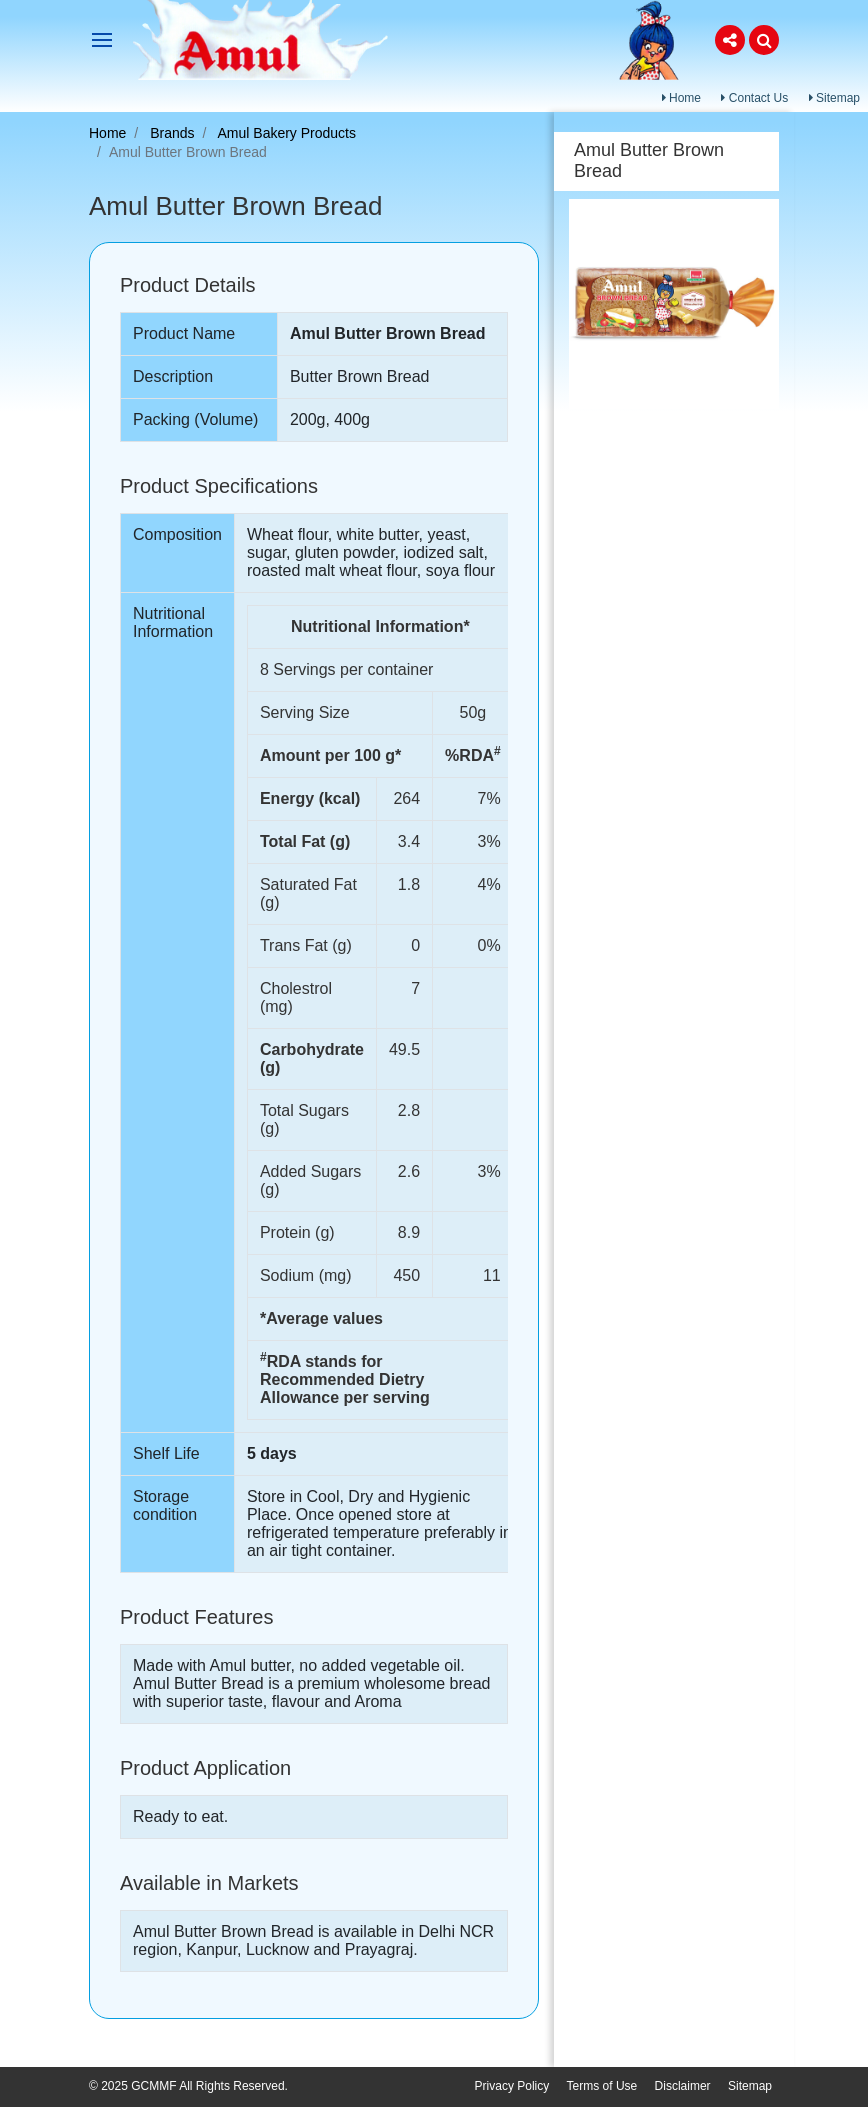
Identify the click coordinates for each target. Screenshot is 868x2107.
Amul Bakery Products (287, 133)
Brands (172, 133)
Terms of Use (602, 2086)
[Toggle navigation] (102, 40)
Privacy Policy (512, 2086)
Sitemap (834, 98)
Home (681, 98)
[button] (730, 40)
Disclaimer (683, 2086)
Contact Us (754, 98)
